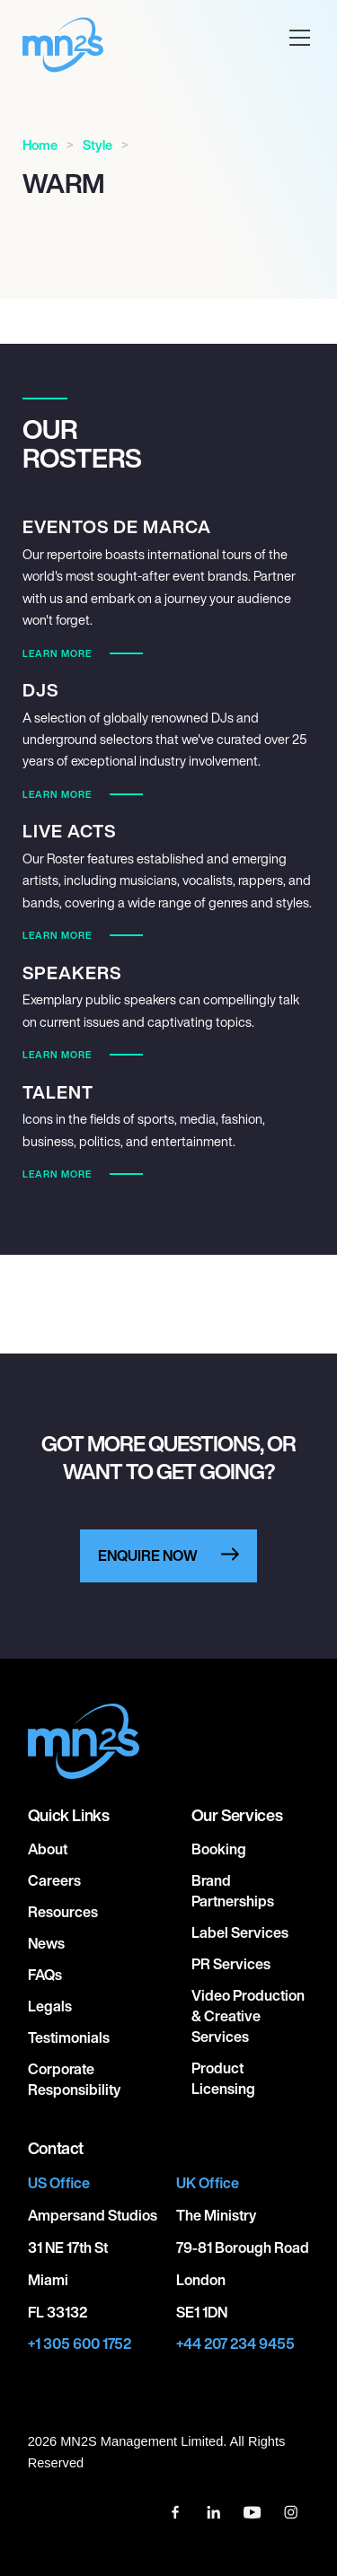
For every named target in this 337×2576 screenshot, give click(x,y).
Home (40, 145)
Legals (50, 2006)
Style (97, 145)
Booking (218, 1849)
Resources (63, 1912)
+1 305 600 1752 (79, 2344)
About (47, 1849)
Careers (54, 1880)
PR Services (230, 1964)
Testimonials (69, 2037)
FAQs (45, 1974)
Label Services (239, 1932)
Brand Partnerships (232, 1891)
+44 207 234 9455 (235, 2344)
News (46, 1943)
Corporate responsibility (74, 2079)
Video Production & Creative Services (248, 2016)
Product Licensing (223, 2078)
